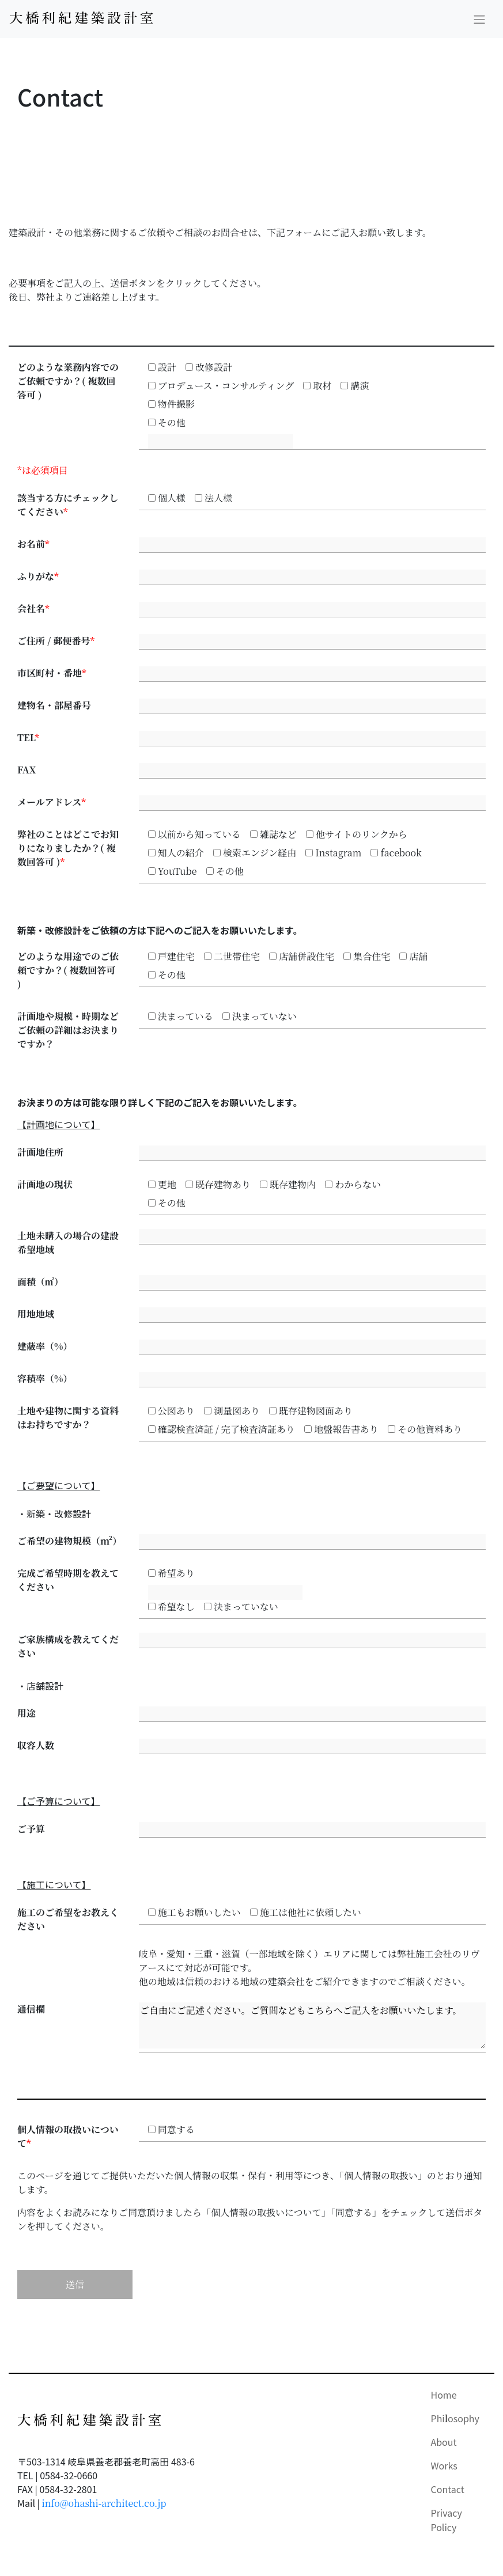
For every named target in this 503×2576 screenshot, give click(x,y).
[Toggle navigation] (479, 19)
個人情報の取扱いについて (68, 2136)
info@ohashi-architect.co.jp (103, 2503)
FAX (26, 769)
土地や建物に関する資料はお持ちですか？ (68, 1417)
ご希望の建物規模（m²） (69, 1540)
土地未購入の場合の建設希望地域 (68, 1242)
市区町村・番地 (51, 673)
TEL (28, 737)
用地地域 (35, 1314)
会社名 (33, 608)
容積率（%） (44, 1378)
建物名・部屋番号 (54, 705)
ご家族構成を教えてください (68, 1646)
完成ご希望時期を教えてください (68, 1580)
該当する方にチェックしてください (68, 504)
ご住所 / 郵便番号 (55, 640)
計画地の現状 (45, 1184)
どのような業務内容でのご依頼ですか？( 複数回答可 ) (68, 381)
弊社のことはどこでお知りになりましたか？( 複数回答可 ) (68, 848)
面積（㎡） (40, 1281)
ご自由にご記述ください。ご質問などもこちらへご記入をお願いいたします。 (312, 2025)
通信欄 (31, 2009)
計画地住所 (40, 1152)
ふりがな (38, 576)
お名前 (33, 544)
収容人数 (35, 1745)
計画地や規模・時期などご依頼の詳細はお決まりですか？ (68, 1030)
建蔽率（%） (44, 1346)
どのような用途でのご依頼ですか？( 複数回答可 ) (68, 970)
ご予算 (31, 1828)
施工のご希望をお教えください (68, 1919)
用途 (26, 1713)
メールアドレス (51, 802)
